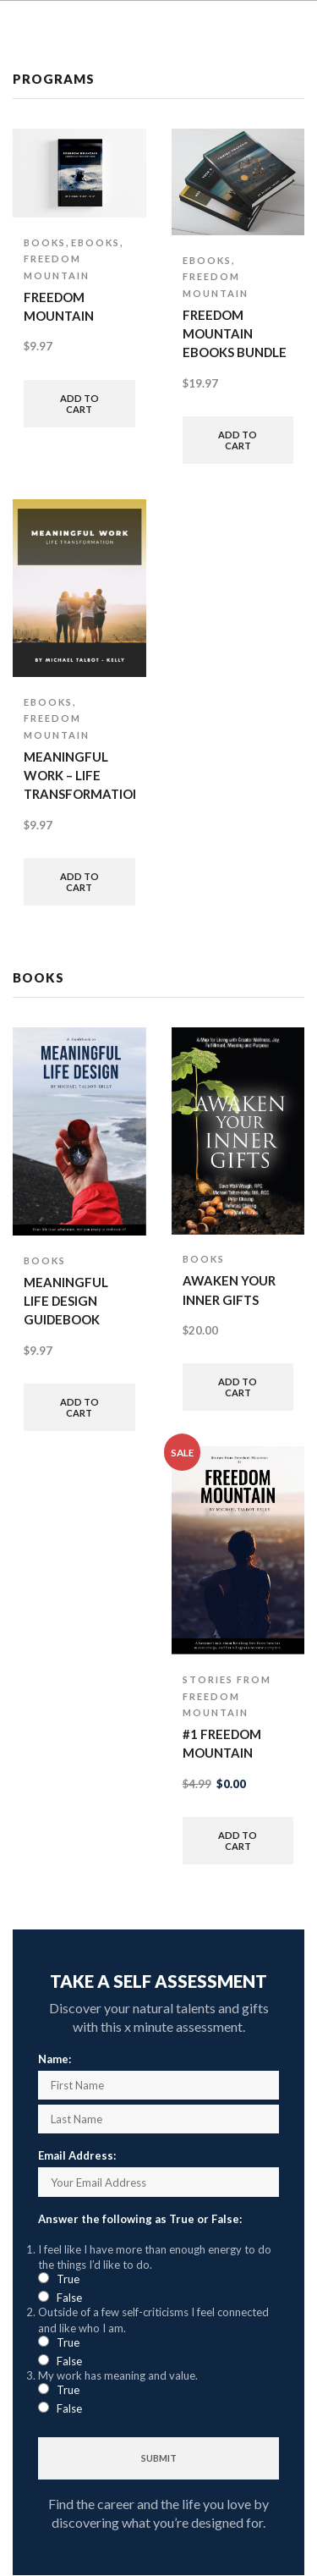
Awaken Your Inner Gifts (229, 1290)
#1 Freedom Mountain (222, 1743)
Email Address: (77, 2155)
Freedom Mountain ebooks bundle (235, 333)
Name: (54, 2059)
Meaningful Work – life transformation (79, 775)
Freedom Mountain (59, 306)
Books (45, 242)
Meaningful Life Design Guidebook (66, 1300)
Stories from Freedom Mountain (227, 1696)
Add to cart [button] (79, 404)
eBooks (95, 242)
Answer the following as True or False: (140, 2219)
